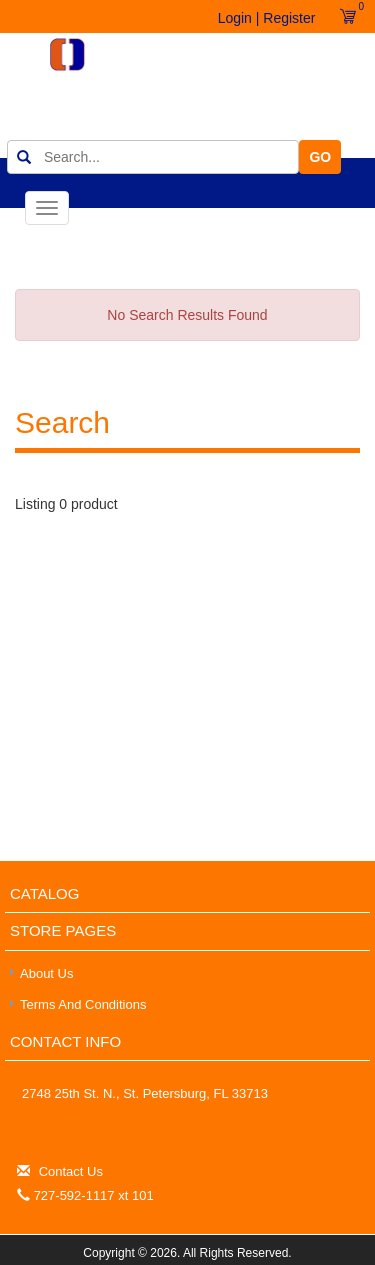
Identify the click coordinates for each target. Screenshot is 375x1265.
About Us (46, 973)
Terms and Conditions (83, 1004)
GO (320, 157)
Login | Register (267, 18)
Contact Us (71, 1171)
